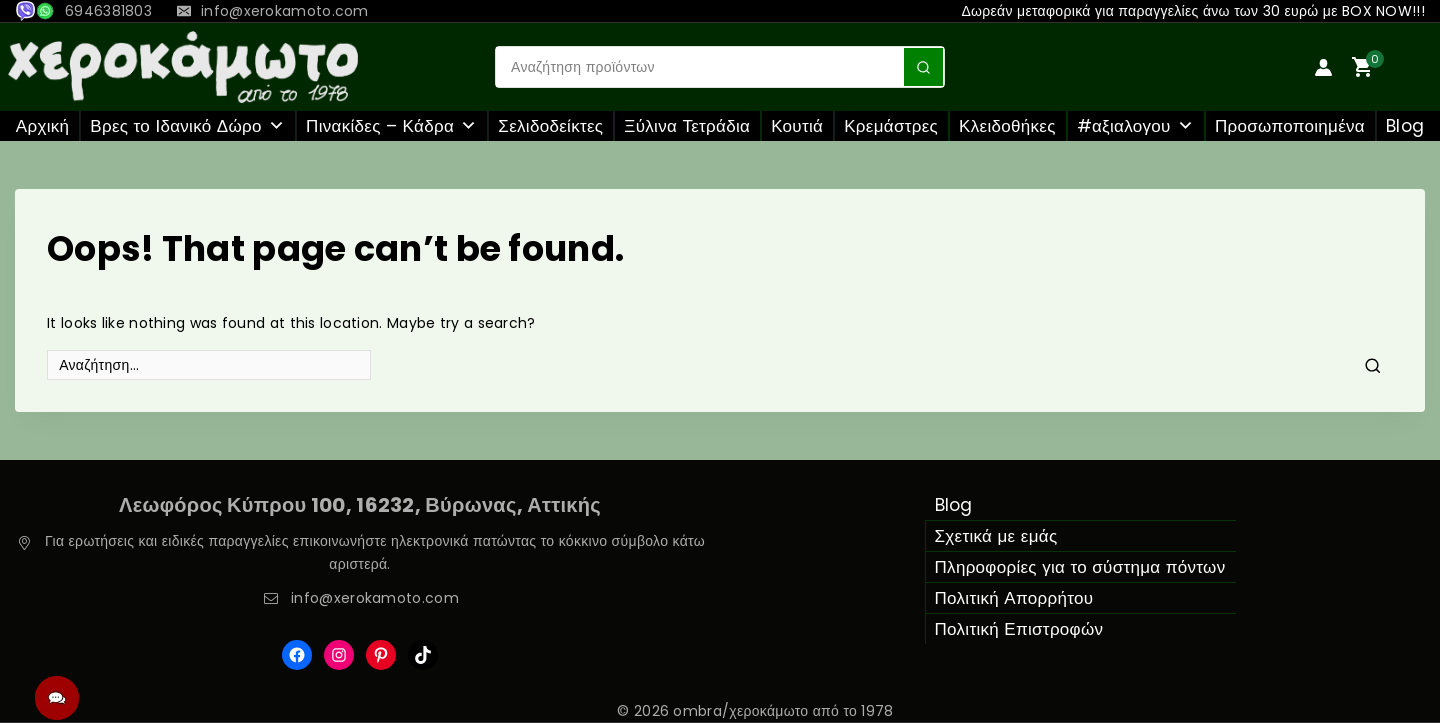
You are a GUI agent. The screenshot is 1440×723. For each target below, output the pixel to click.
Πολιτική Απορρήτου (1014, 598)
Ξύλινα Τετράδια (687, 126)
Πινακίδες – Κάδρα (391, 126)
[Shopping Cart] (1392, 67)
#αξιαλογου (1135, 126)
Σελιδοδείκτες (550, 126)
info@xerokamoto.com (375, 598)
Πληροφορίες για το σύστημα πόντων (1080, 567)
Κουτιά (797, 126)
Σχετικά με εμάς (996, 536)
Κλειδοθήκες (1007, 126)
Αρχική (42, 126)
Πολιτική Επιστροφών (1019, 629)
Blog (1405, 126)
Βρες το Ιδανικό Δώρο (187, 126)
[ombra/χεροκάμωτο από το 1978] (183, 67)
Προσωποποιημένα (1290, 126)
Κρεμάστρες (891, 126)
